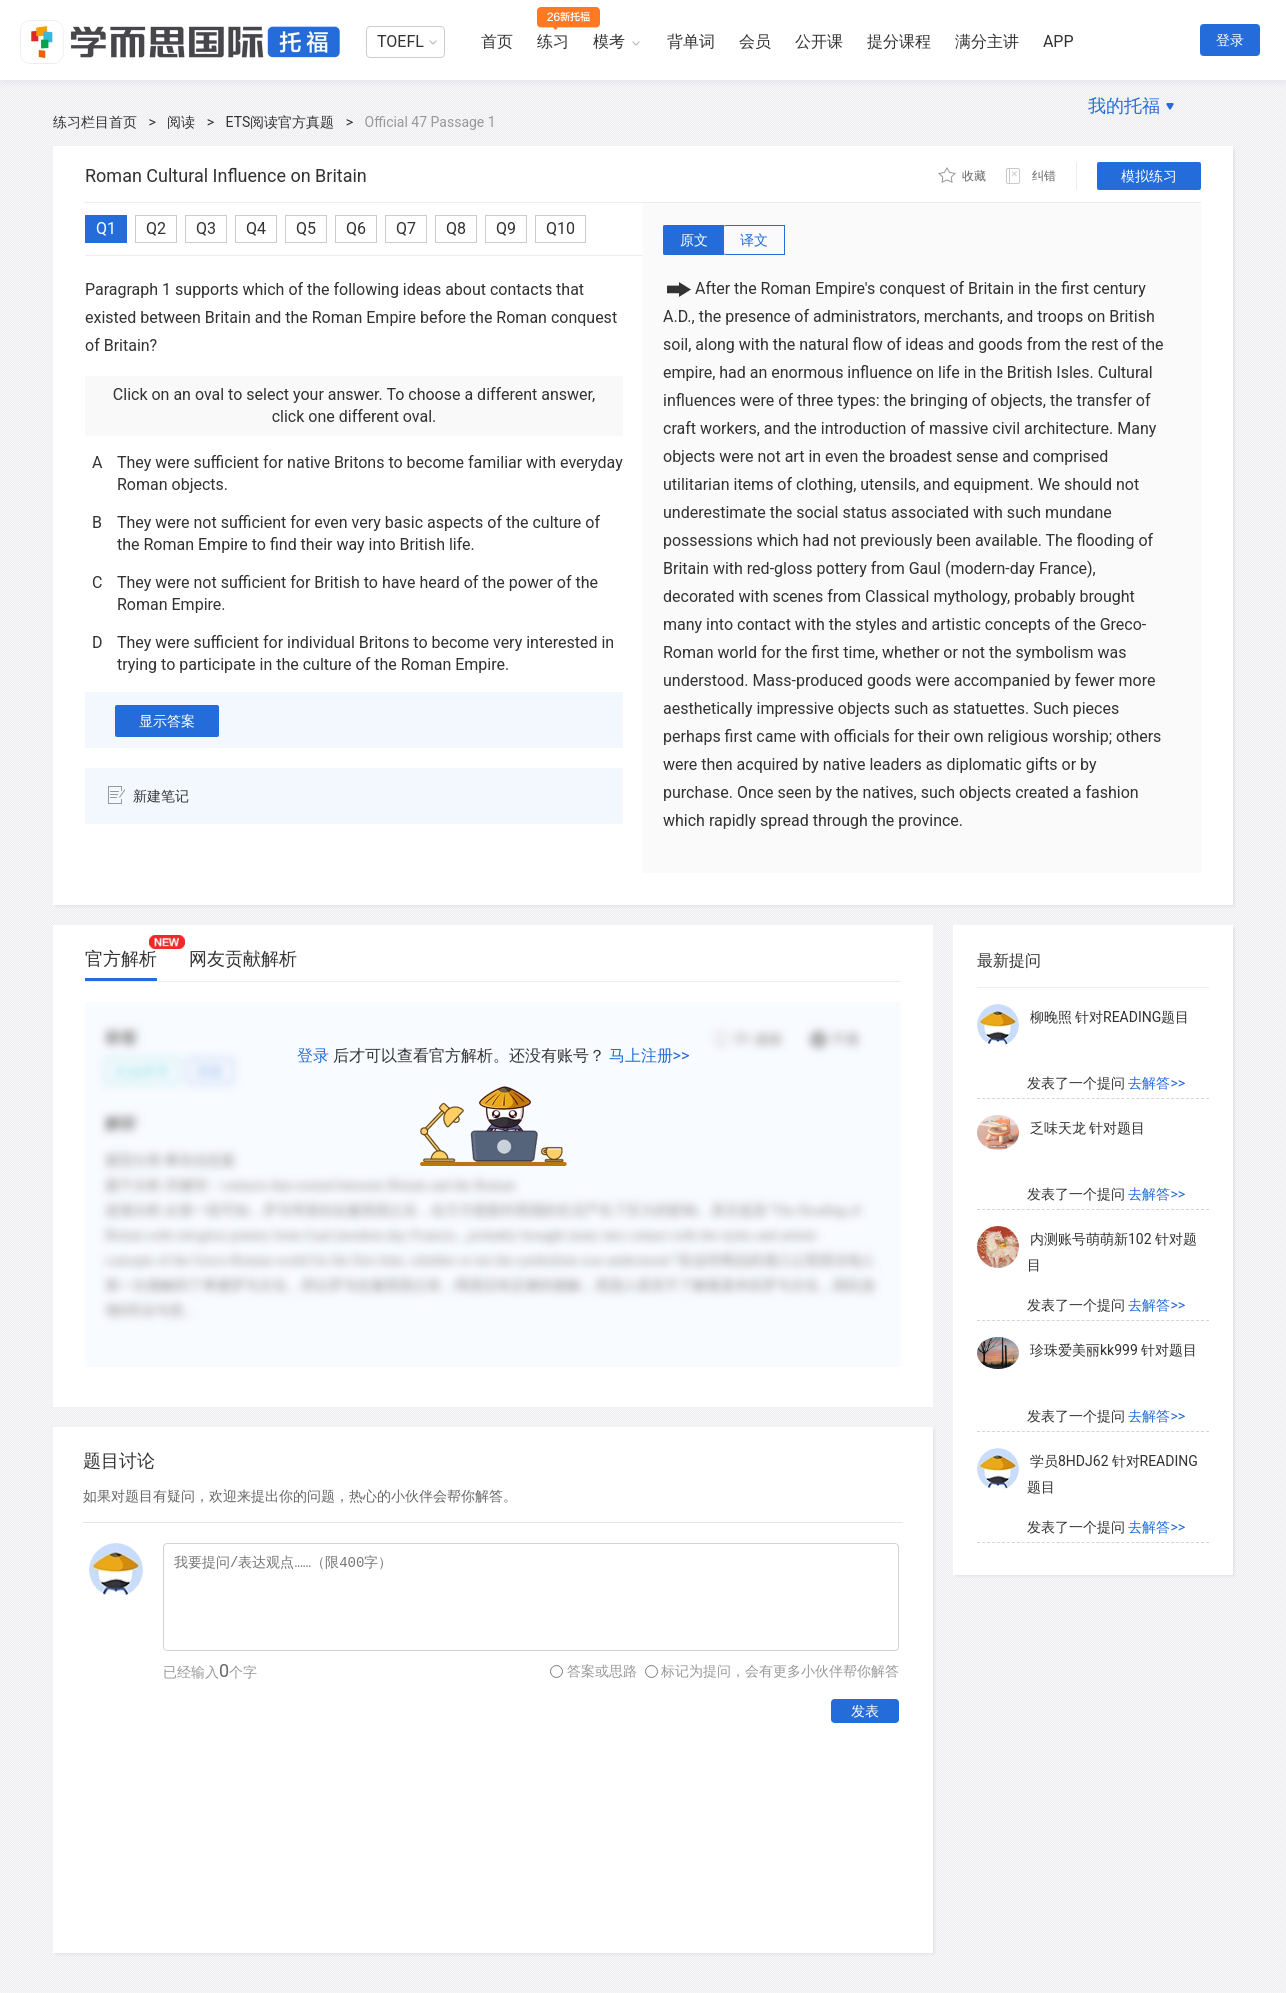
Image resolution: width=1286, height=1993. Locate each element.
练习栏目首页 (95, 122)
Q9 (506, 228)
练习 (553, 41)
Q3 (206, 228)
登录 (1230, 40)
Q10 (560, 228)
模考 (609, 41)
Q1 (106, 228)
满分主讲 (987, 41)
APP (1058, 41)
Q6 (356, 228)
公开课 (819, 41)
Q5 (306, 228)
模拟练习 (1149, 176)
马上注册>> (649, 1055)
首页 (497, 41)
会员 (755, 41)
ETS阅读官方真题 (280, 122)
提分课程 (899, 41)
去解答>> (1156, 1083)
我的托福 (1124, 105)
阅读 (181, 122)
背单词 (691, 41)
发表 (865, 1711)
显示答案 (167, 721)
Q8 (456, 228)
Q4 (256, 228)
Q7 (406, 228)
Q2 (156, 228)
